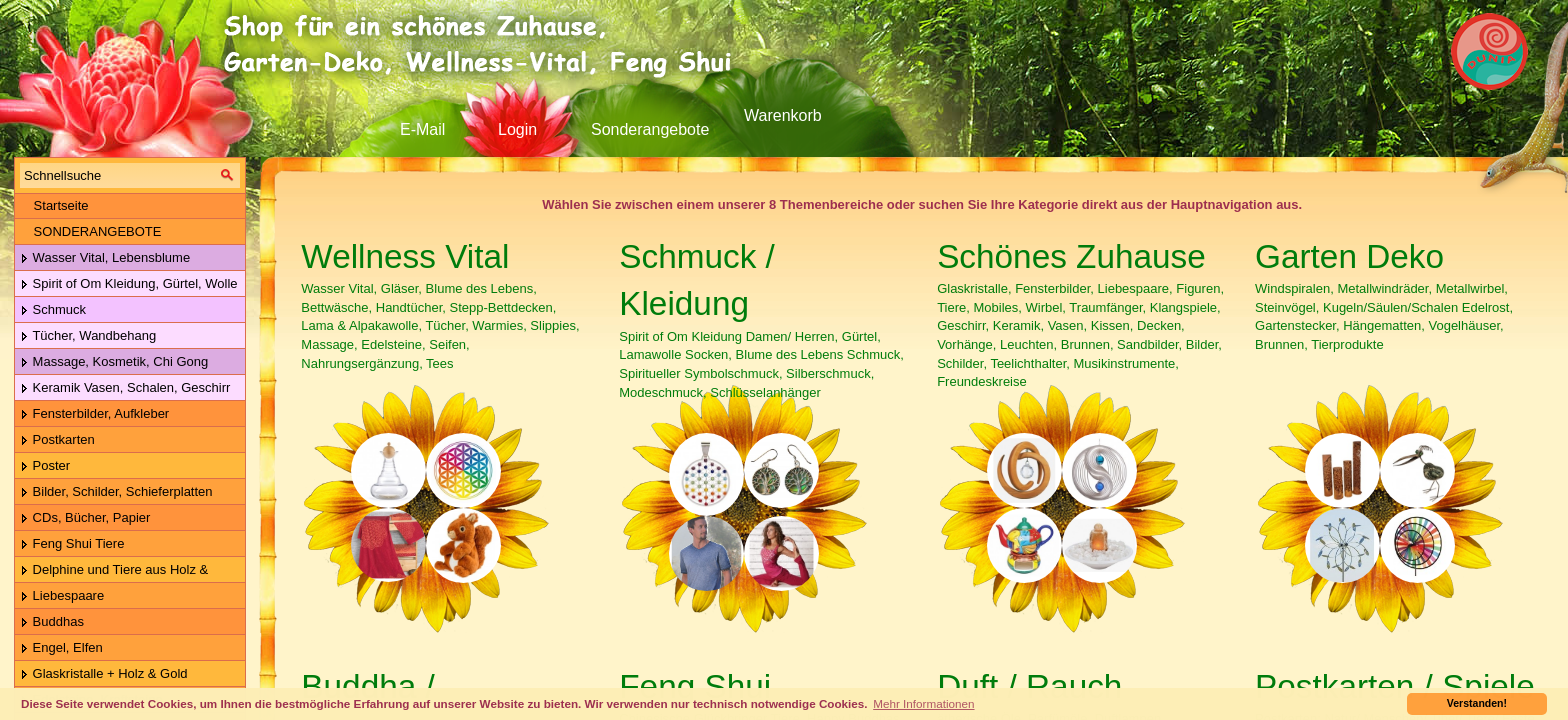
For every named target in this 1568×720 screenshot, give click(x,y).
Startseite (54, 205)
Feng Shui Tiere (72, 544)
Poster (45, 466)
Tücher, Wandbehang (88, 336)
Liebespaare (62, 596)
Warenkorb (783, 115)
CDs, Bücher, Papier (85, 518)
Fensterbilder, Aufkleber (94, 414)
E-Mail (422, 129)
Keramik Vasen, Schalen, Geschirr (125, 388)
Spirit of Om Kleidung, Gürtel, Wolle (129, 284)
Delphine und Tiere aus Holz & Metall (111, 570)
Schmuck (53, 310)
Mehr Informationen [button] (923, 703)
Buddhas (52, 622)
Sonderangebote (650, 129)
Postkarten (57, 440)
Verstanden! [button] (1477, 703)
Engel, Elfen (61, 648)
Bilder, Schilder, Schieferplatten (116, 492)
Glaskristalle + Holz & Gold (104, 674)
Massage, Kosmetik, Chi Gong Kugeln (111, 362)
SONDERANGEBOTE (90, 231)
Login (517, 129)
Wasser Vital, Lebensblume (105, 258)
